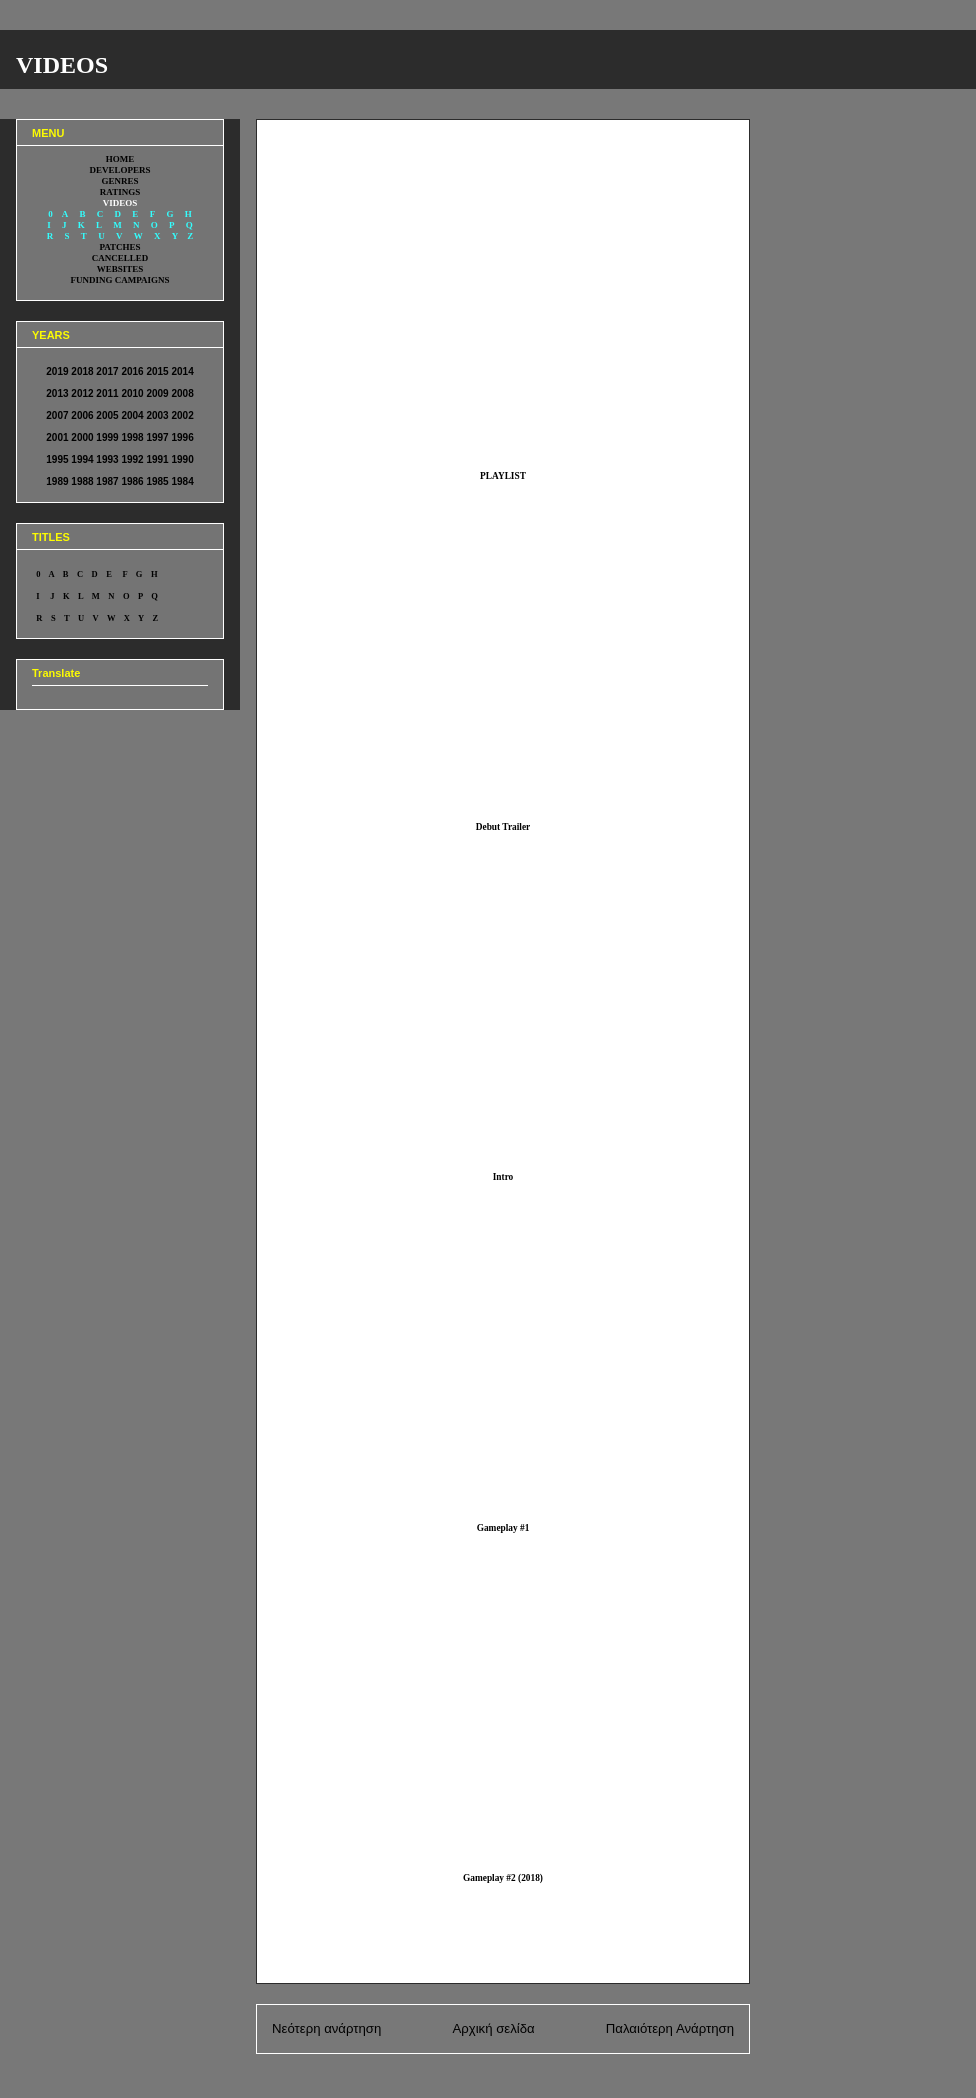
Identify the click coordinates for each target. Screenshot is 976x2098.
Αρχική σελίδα (493, 2028)
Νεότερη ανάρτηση (326, 2028)
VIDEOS (62, 65)
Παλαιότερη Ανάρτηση (670, 2028)
